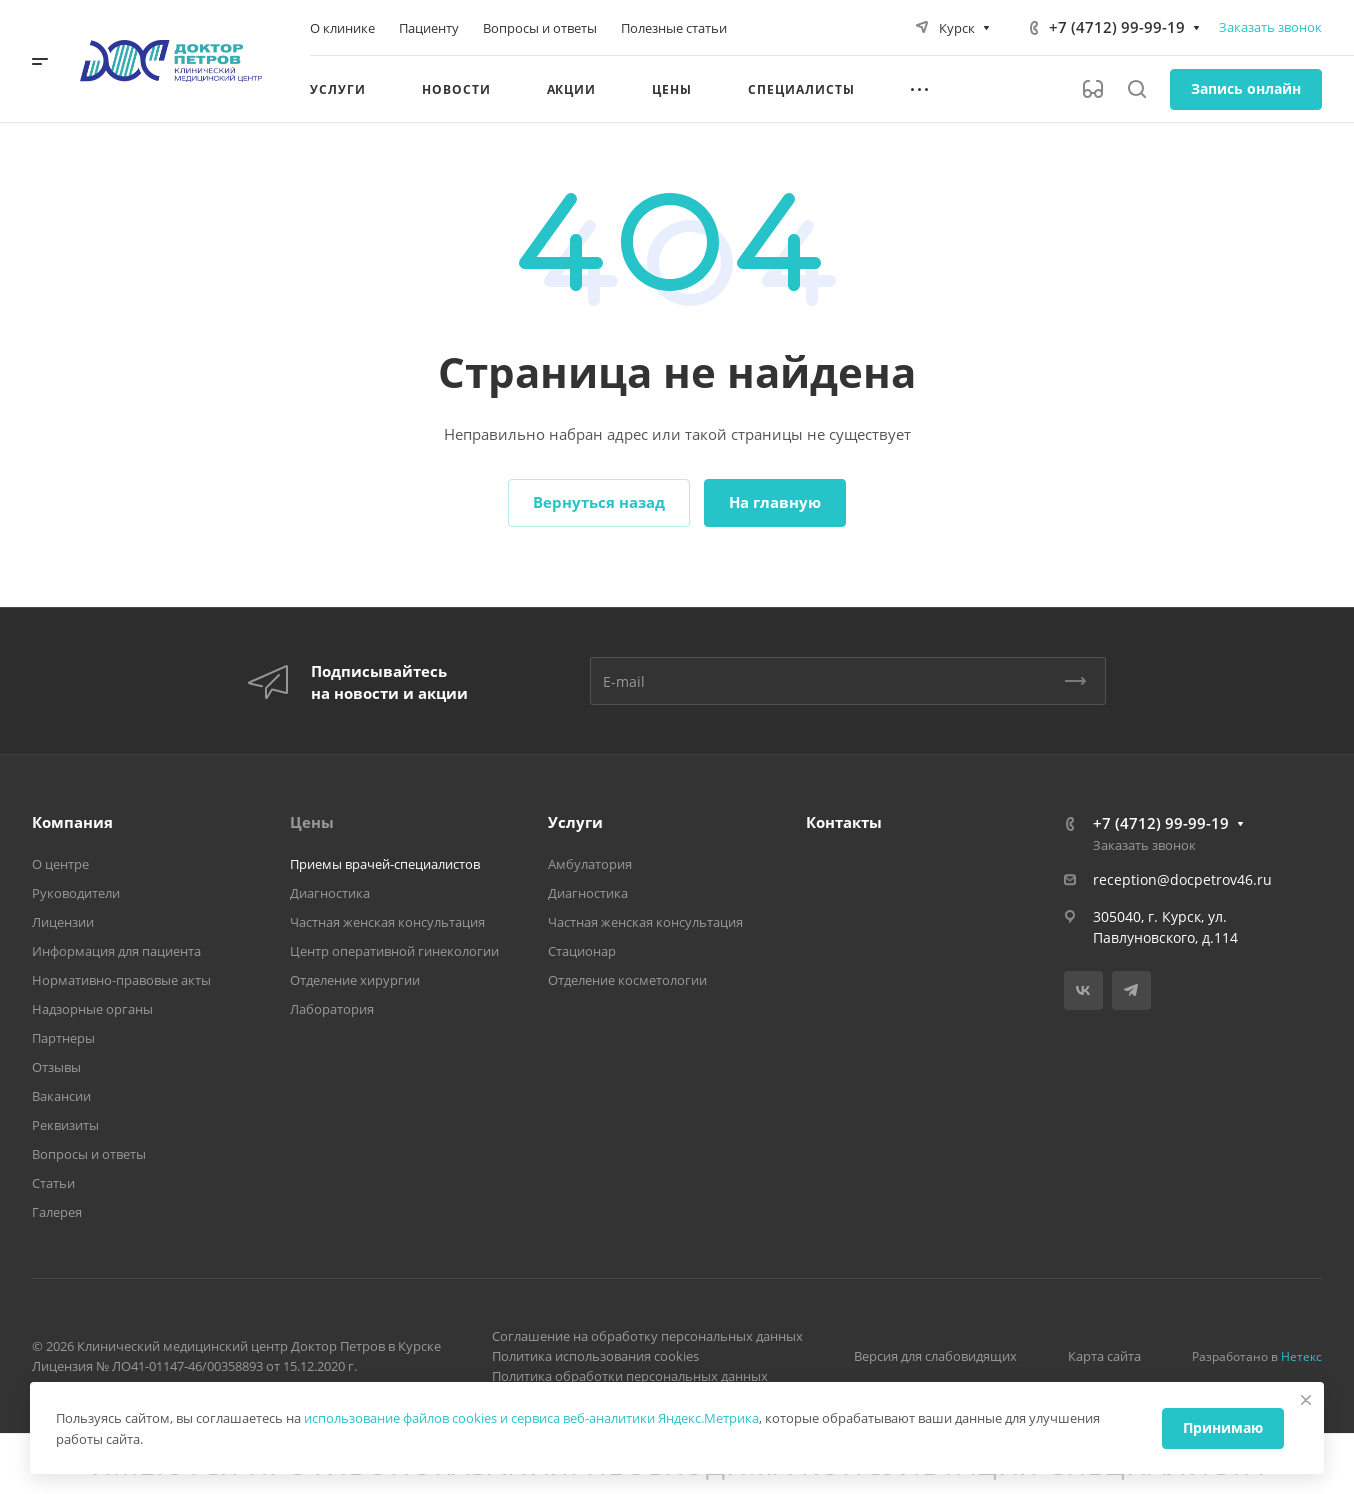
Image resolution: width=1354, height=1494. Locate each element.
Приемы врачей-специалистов (385, 864)
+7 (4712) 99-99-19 (1117, 27)
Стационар (582, 951)
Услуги (575, 822)
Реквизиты (65, 1125)
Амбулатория (590, 864)
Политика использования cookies (595, 1356)
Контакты (844, 822)
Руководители (76, 893)
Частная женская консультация (387, 922)
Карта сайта (1104, 1356)
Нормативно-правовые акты (121, 980)
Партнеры (63, 1038)
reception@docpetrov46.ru (1182, 879)
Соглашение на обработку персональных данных (647, 1336)
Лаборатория (332, 1009)
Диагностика (330, 893)
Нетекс (1301, 1356)
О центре (60, 864)
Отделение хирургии (355, 980)
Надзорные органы (92, 1009)
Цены (312, 822)
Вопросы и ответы (89, 1154)
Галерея (57, 1212)
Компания (72, 822)
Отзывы (56, 1067)
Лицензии (63, 922)
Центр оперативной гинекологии (394, 951)
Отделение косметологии (627, 980)
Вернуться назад (599, 502)
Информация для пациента (116, 951)
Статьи (53, 1183)
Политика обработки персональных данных (630, 1376)
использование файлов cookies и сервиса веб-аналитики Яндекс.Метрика (531, 1418)
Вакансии (61, 1096)
